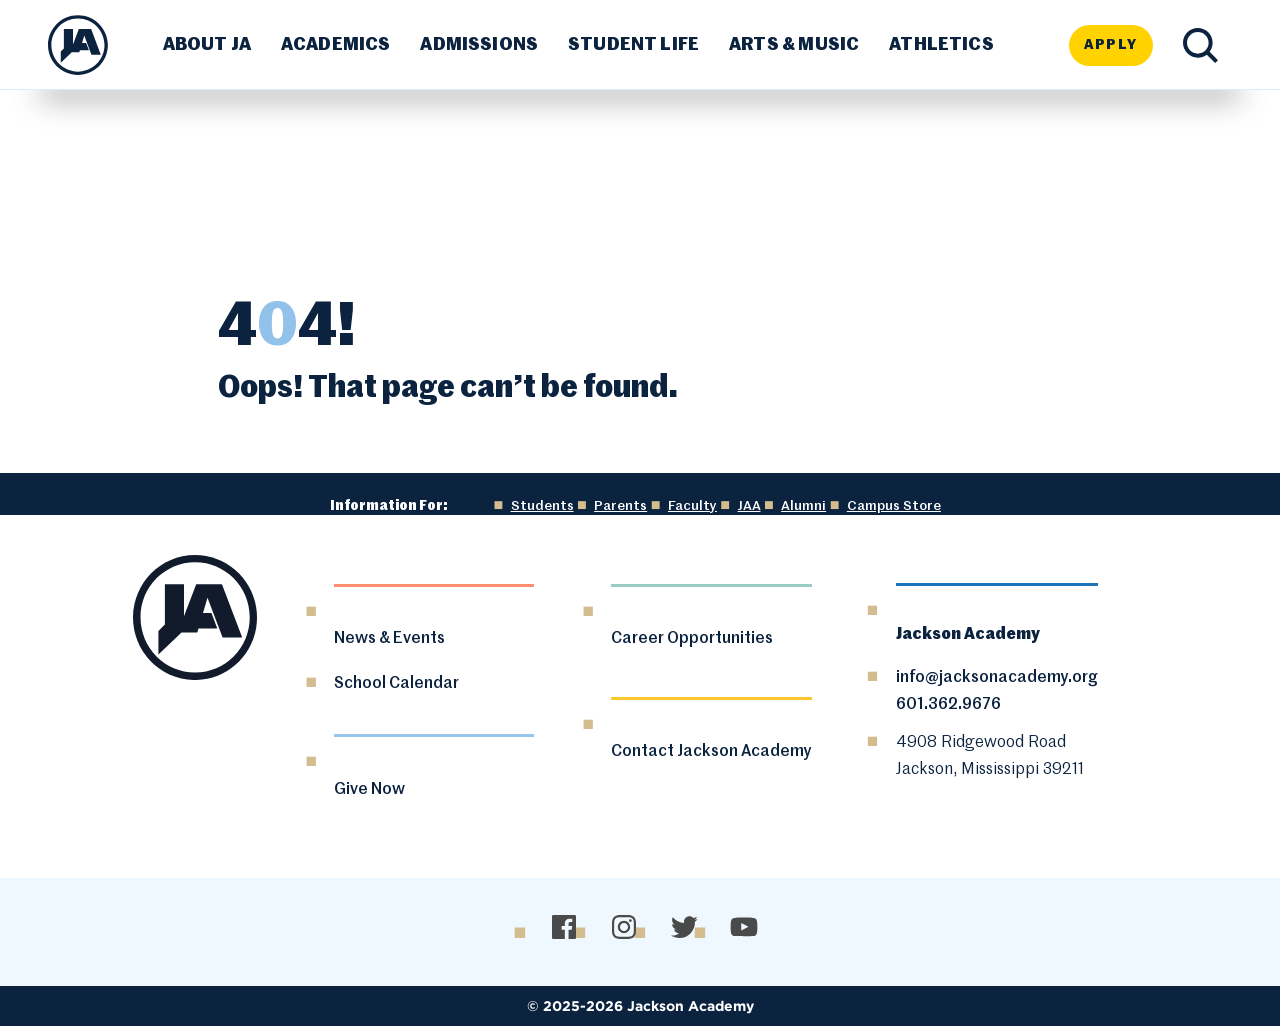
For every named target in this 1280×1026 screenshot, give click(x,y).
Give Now (369, 790)
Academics (336, 45)
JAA (749, 506)
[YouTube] (743, 927)
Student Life (633, 45)
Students (542, 506)
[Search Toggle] (1200, 45)
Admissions (479, 45)
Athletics (941, 45)
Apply (1111, 45)
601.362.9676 (948, 705)
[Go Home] (78, 45)
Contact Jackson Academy (711, 752)
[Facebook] (563, 927)
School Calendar (396, 684)
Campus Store (894, 506)
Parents (620, 506)
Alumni (803, 506)
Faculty (692, 506)
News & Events (389, 639)
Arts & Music (794, 45)
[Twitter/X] (683, 927)
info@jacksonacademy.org (997, 678)
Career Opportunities (692, 639)
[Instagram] (623, 927)
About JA (207, 45)
